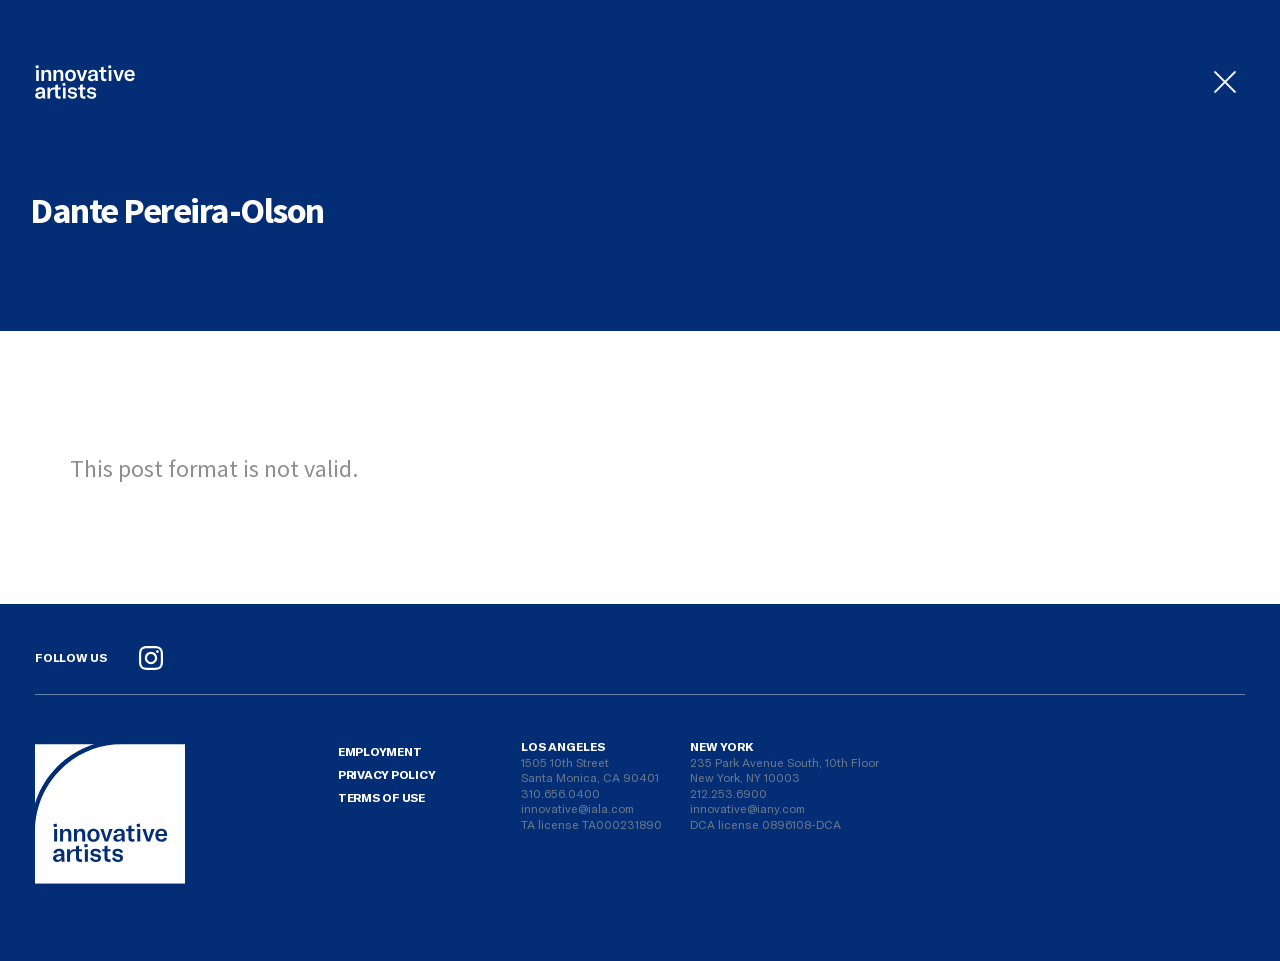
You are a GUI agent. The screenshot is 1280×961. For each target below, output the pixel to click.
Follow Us (71, 657)
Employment (380, 751)
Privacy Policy (387, 774)
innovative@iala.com (577, 808)
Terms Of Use (381, 797)
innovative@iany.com (747, 808)
